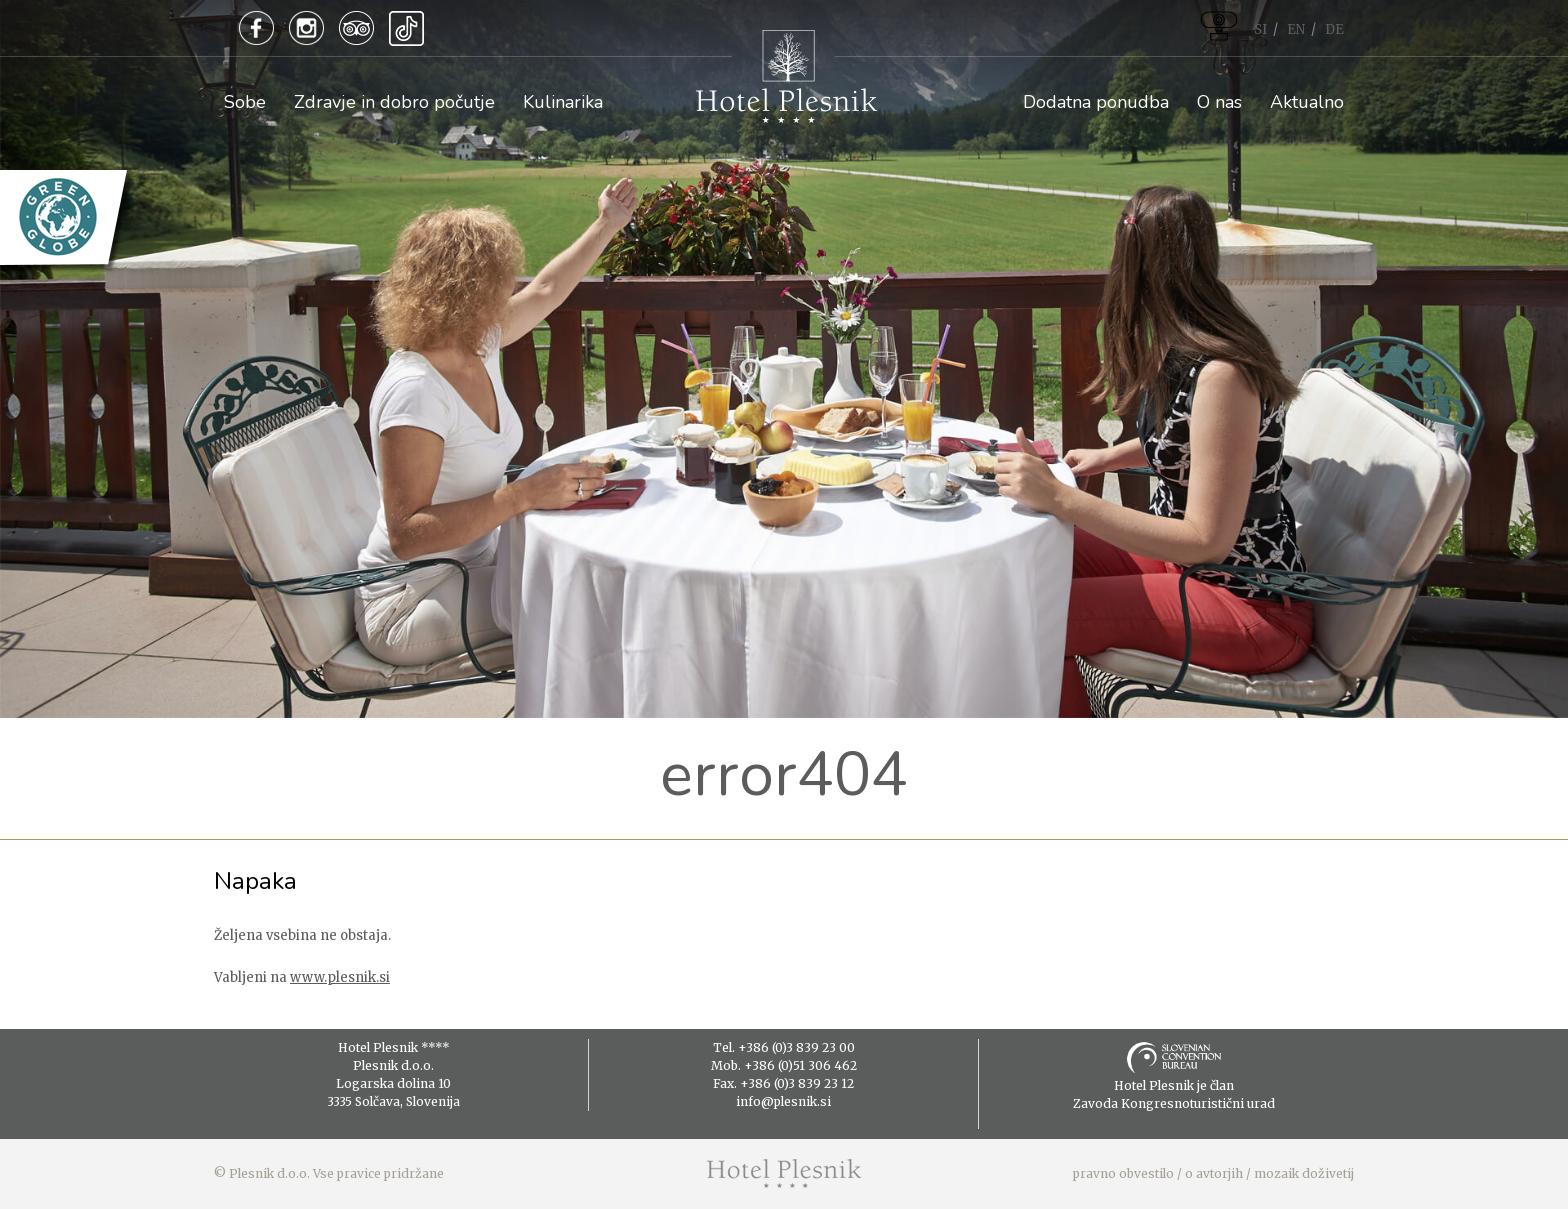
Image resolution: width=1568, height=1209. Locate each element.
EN (1296, 29)
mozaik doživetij (1304, 1173)
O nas (1219, 102)
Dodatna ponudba (1096, 102)
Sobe (245, 102)
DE (1334, 29)
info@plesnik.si (783, 1101)
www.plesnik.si (340, 977)
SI (1260, 29)
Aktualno (1307, 102)
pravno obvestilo (1123, 1173)
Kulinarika (563, 102)
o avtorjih (1214, 1173)
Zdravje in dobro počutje (394, 102)
